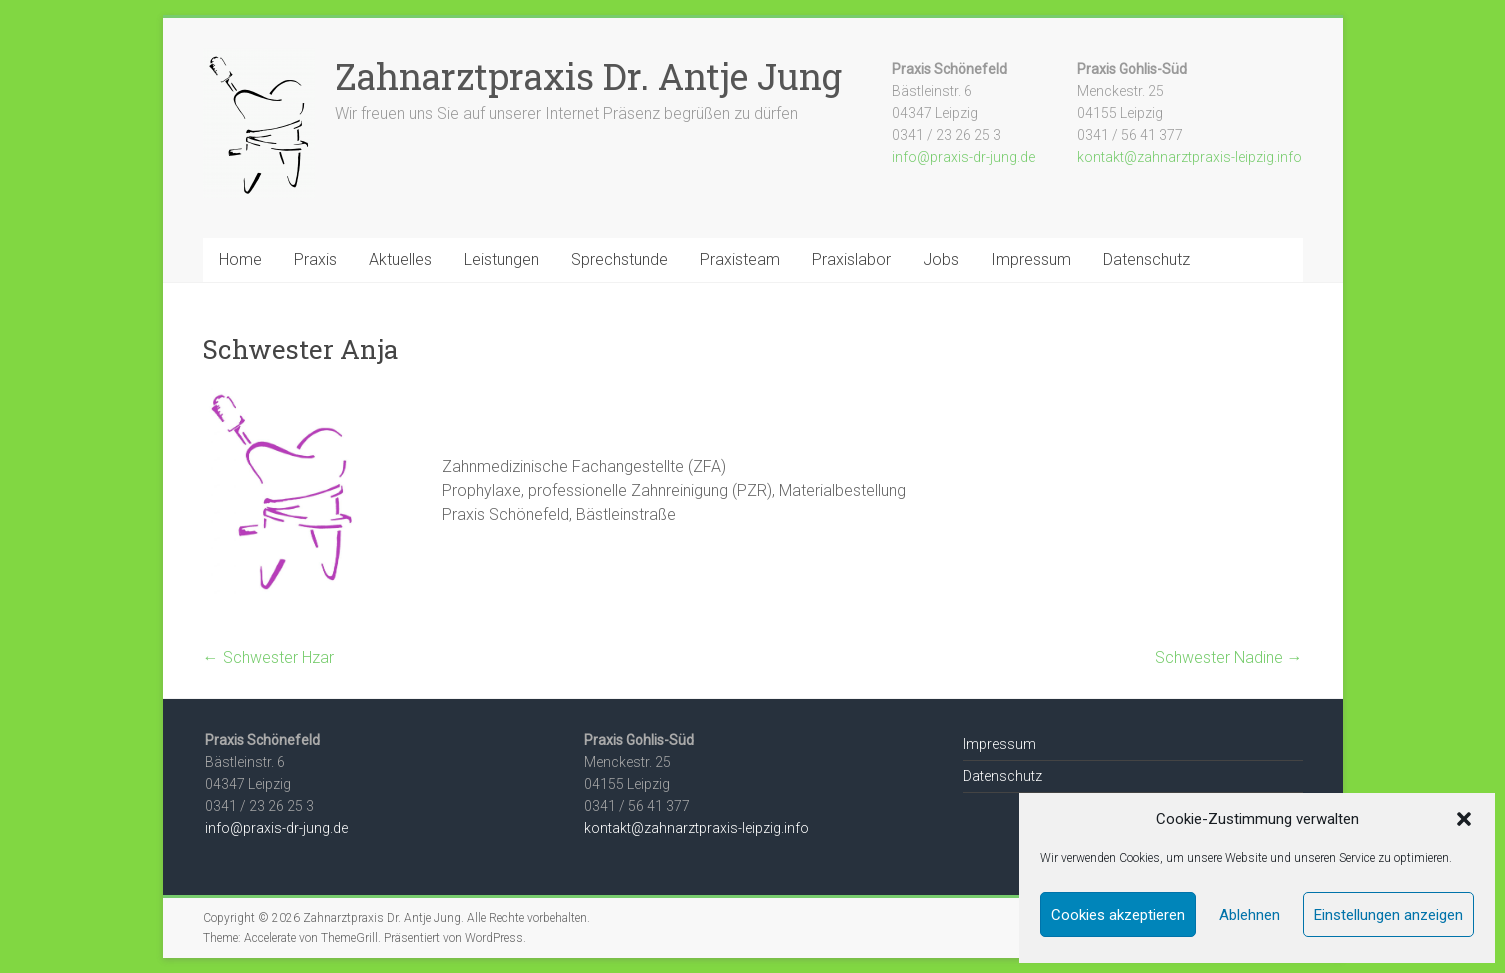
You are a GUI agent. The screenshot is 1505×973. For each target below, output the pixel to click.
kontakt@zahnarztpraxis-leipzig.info (1189, 157)
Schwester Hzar (268, 657)
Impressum (1031, 259)
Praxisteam (740, 259)
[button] (1464, 819)
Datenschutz (1146, 259)
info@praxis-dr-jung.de (963, 157)
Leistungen (501, 259)
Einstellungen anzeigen (1388, 915)
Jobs (941, 259)
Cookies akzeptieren (1118, 915)
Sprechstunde (619, 259)
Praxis (315, 259)
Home (240, 259)
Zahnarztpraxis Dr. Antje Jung (588, 76)
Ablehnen (1249, 915)
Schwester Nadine (1229, 657)
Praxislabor (851, 259)
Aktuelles (400, 259)
